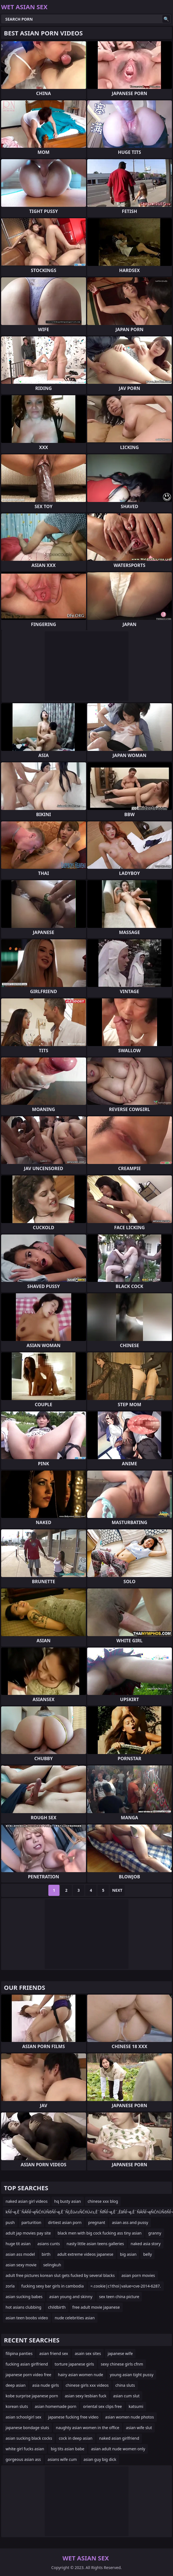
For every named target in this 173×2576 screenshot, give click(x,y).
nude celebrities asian (75, 2317)
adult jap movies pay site (28, 2233)
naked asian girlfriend (119, 2438)
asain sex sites (88, 2353)
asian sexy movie (21, 2264)
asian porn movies (138, 2275)
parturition (31, 2222)
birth (46, 2254)
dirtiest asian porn (65, 2222)
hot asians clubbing (23, 2307)
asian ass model (20, 2254)
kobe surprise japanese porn (32, 2395)
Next (117, 1890)
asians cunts (48, 2243)
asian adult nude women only (118, 2448)
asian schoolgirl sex (23, 2417)
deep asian (15, 2385)
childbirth (57, 2307)
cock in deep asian (75, 2438)
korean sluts (17, 2406)
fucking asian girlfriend (27, 2364)
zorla (10, 2286)
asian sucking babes (24, 2296)
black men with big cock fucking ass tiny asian (100, 2233)
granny (154, 2233)
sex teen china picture (119, 2296)
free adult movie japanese (96, 2307)
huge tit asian (18, 2243)
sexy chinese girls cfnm (122, 2364)
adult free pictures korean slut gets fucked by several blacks (60, 2275)
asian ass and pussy (130, 2222)
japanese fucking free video (73, 2417)
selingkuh (52, 2264)
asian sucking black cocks (29, 2438)
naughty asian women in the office (87, 2427)
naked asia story (146, 2243)
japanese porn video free (28, 2374)
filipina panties (19, 2353)
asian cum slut (126, 2395)
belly (147, 2254)
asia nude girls (45, 2385)
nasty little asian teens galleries (95, 2243)
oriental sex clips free (102, 2406)
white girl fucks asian (25, 2448)
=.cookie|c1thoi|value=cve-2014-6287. (126, 2286)
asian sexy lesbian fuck (85, 2395)
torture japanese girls (74, 2364)
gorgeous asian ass (23, 2459)
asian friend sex (53, 2353)
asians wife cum (62, 2459)
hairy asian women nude (80, 2374)
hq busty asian (67, 2201)
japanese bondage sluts (27, 2427)
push (10, 2222)
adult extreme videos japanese (85, 2254)
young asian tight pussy (131, 2374)
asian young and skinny (70, 2296)
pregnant (96, 2222)
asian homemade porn (55, 2406)
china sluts (125, 2385)
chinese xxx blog (103, 2201)
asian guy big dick (100, 2459)
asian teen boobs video (27, 2317)
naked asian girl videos (27, 2201)
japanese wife (120, 2353)
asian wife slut (139, 2427)
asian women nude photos (129, 2417)
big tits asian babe (67, 2448)
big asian (128, 2254)
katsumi (136, 2406)
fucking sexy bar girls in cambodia (52, 2286)
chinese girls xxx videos (87, 2385)
